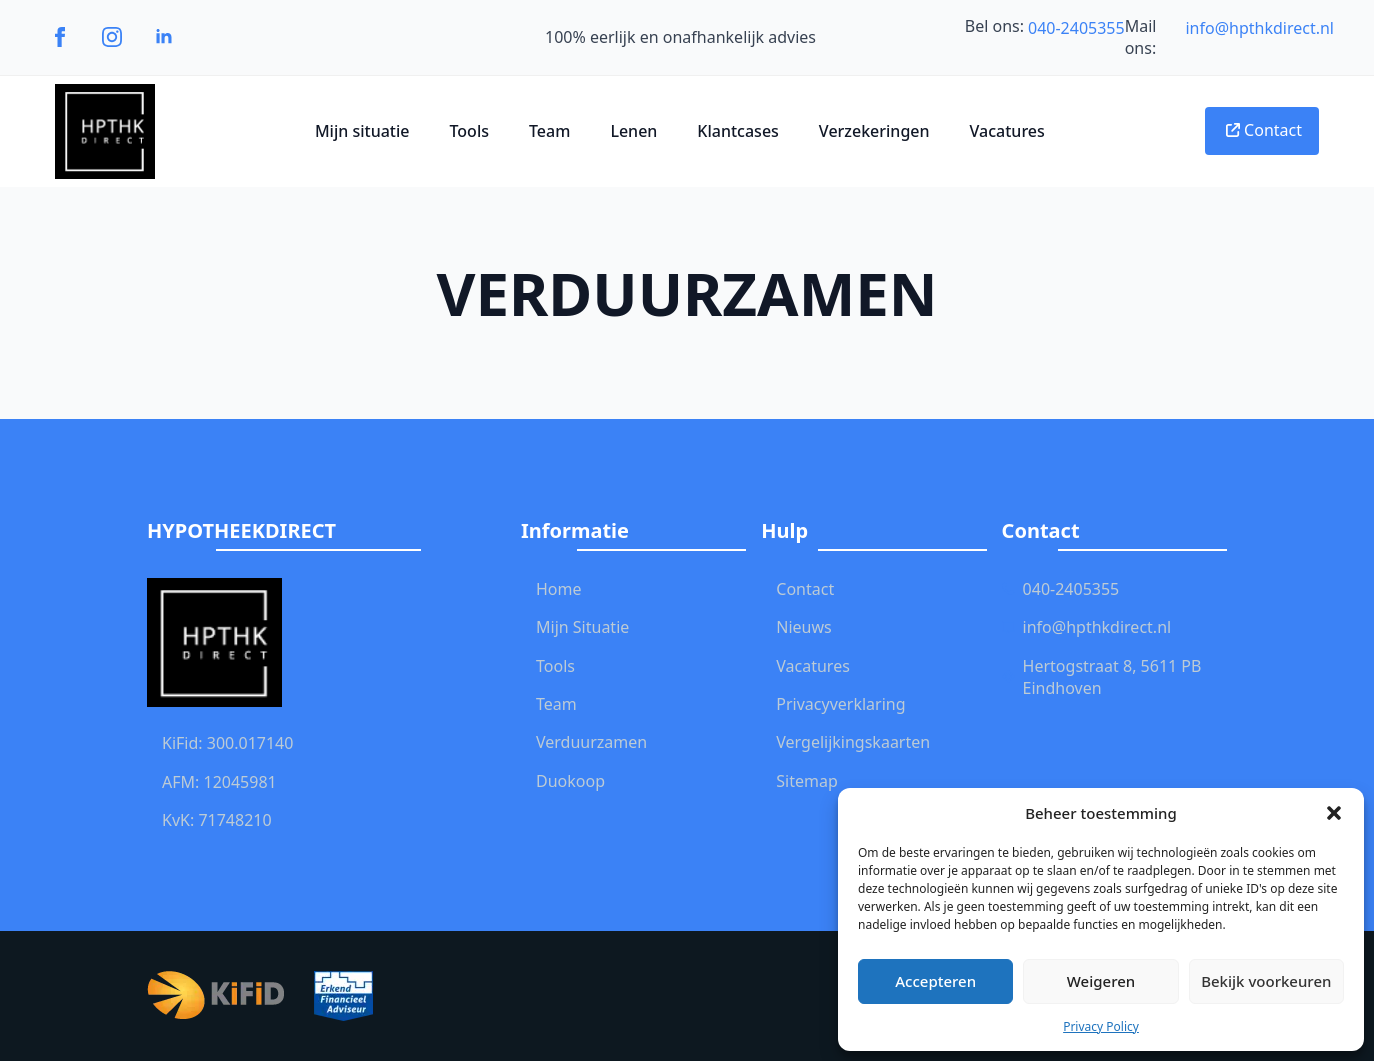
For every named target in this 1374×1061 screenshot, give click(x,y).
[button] (1334, 813)
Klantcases (738, 131)
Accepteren (935, 981)
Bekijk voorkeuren (1266, 981)
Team (549, 131)
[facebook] (60, 37)
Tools (469, 131)
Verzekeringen (874, 131)
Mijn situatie (362, 131)
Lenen (633, 131)
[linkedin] (164, 37)
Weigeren (1101, 981)
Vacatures (1007, 131)
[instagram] (112, 37)
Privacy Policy (1101, 1026)
